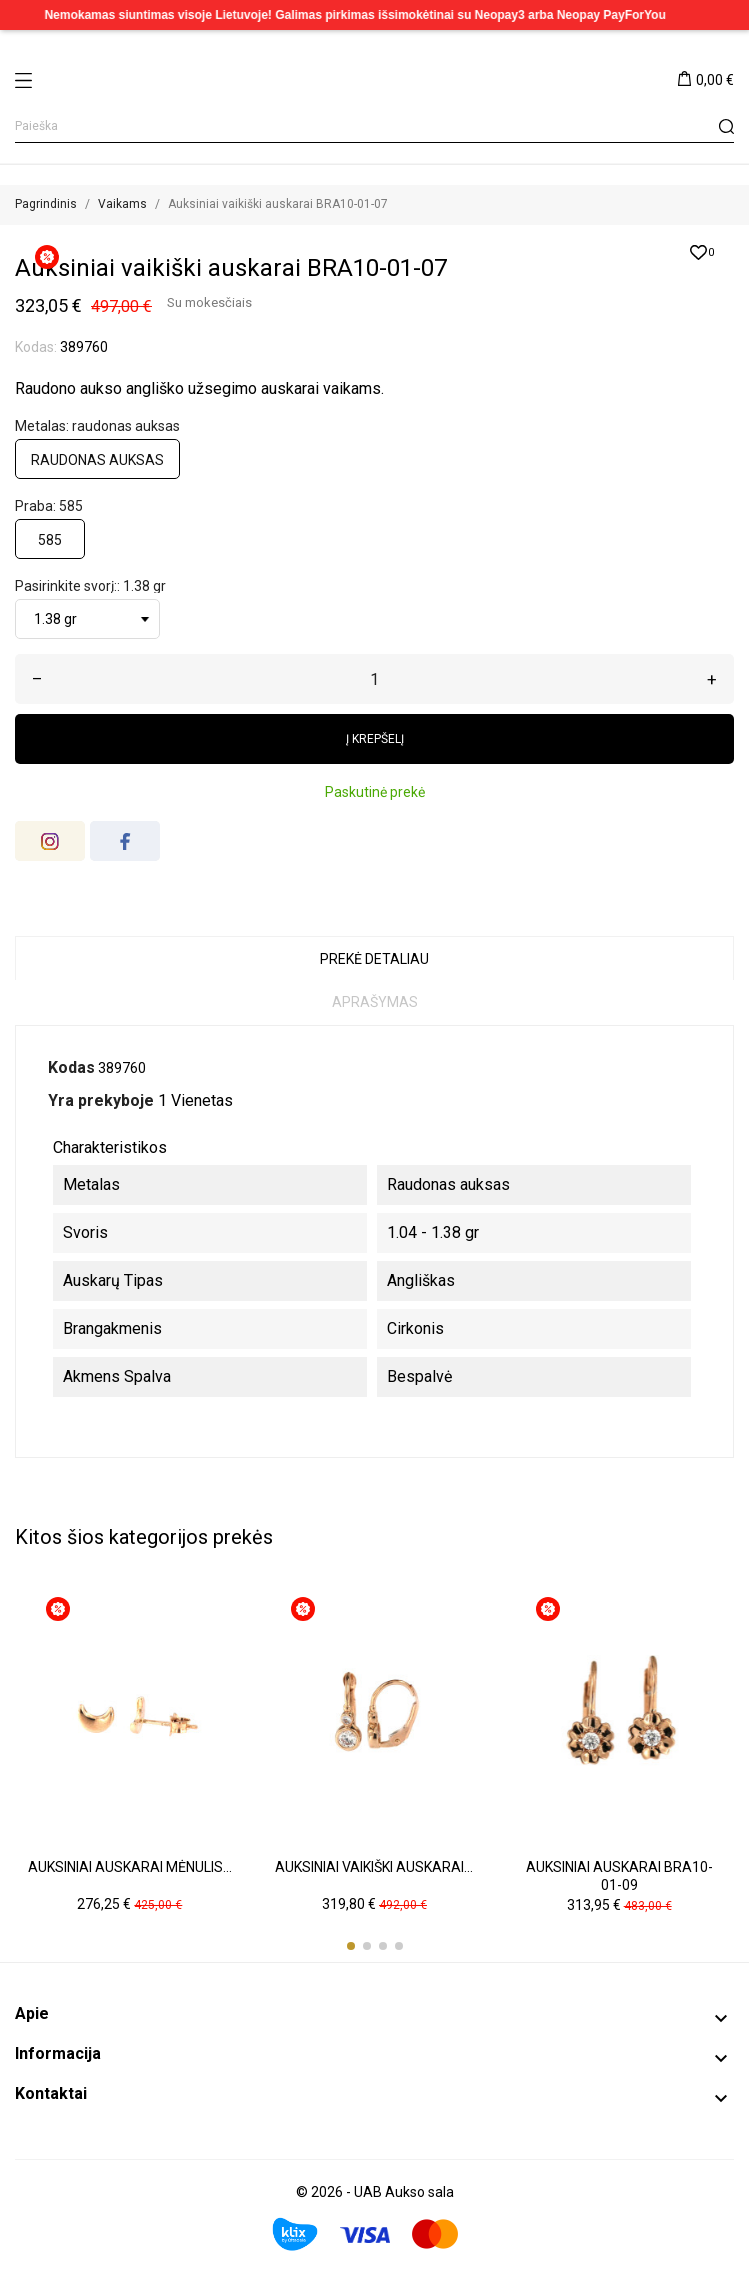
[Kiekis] (374, 679)
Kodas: (36, 347)
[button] (351, 1946)
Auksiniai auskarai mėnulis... (130, 1867)
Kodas (71, 1067)
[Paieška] (374, 126)
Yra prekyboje (101, 1100)
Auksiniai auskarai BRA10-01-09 (619, 1876)
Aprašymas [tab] (375, 1002)
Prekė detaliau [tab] (374, 959)
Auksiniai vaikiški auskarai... (374, 1867)
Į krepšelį (375, 739)
